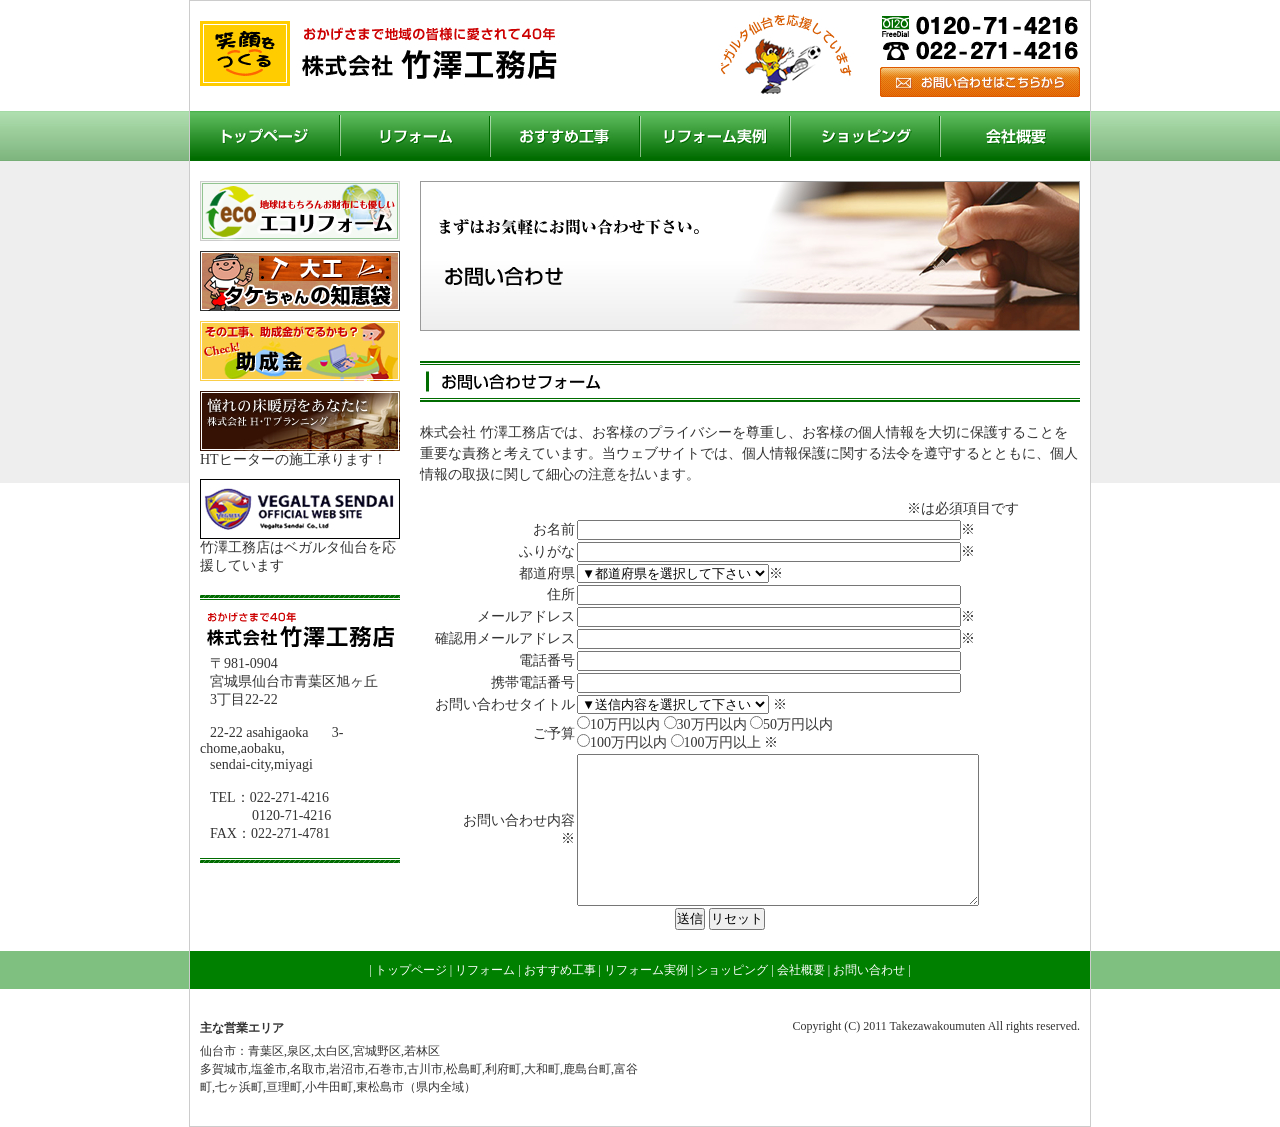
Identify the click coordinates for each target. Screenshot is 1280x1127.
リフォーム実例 (715, 136)
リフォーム (415, 136)
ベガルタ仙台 (300, 509)
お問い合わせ (980, 82)
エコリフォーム (300, 211)
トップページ (265, 136)
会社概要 (1015, 136)
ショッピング (865, 136)
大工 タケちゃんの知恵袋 (300, 281)
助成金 (300, 351)
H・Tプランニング (300, 421)
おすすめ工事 (565, 136)
